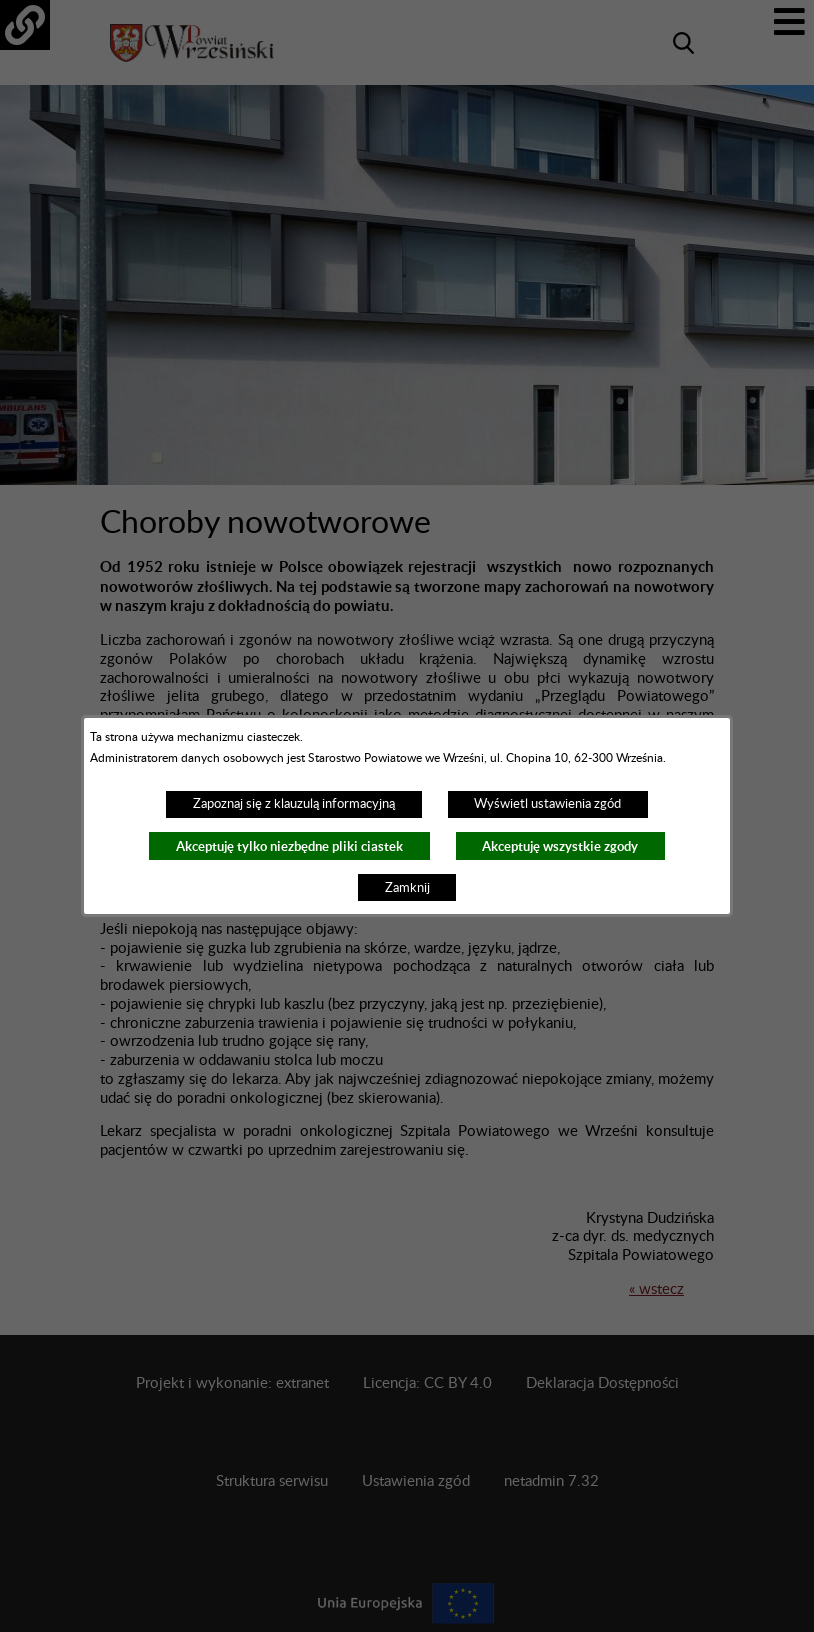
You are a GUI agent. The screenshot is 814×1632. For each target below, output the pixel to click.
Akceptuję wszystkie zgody (560, 846)
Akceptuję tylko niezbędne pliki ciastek (289, 846)
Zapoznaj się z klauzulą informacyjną (294, 804)
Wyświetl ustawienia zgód (547, 804)
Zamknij (407, 888)
